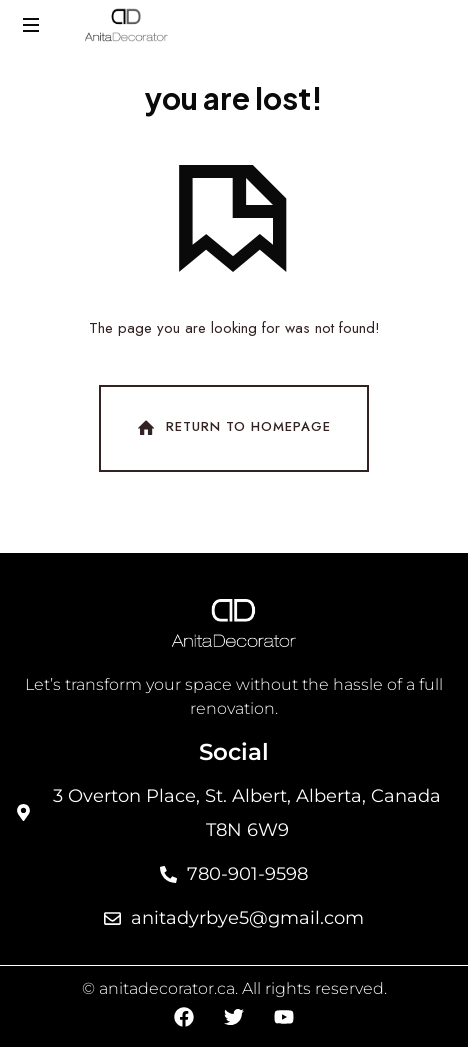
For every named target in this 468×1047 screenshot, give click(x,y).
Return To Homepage (232, 428)
